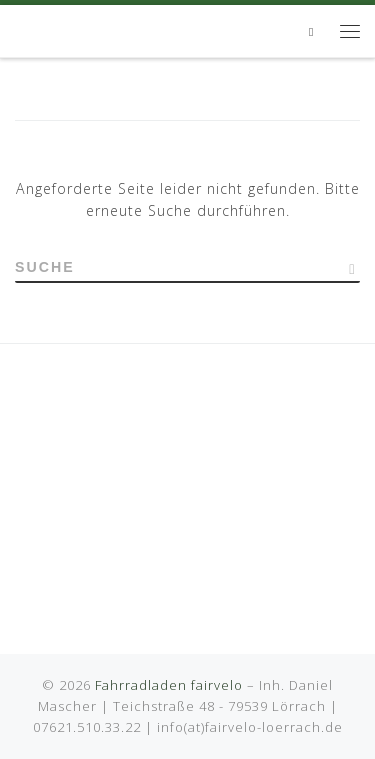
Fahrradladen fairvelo (169, 685)
